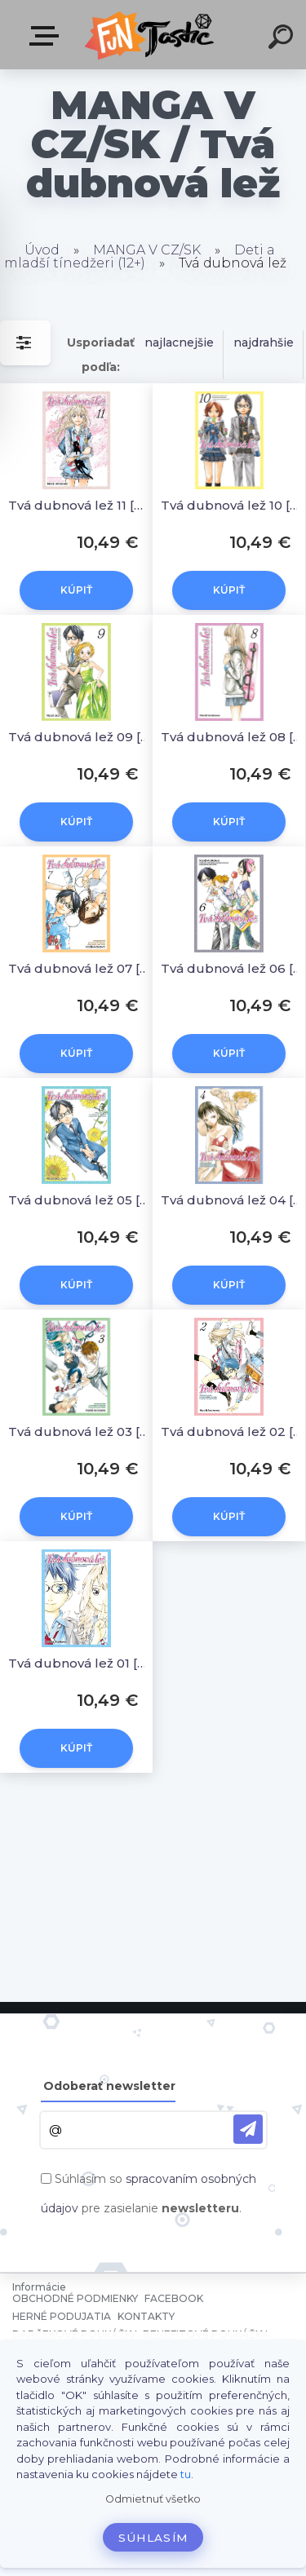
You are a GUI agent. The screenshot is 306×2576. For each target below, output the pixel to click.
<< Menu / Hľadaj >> (47, 36)
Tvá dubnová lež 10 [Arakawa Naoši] (231, 505)
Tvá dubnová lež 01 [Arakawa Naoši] (78, 1663)
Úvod (42, 250)
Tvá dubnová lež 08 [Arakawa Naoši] (231, 737)
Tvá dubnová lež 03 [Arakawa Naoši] (78, 1431)
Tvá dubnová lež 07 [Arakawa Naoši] (78, 968)
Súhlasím (153, 2537)
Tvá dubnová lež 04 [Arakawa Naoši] (231, 1200)
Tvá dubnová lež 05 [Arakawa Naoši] (78, 1200)
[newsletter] (248, 2129)
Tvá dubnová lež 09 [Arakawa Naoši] (78, 737)
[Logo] (151, 34)
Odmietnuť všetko (153, 2499)
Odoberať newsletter (109, 2086)
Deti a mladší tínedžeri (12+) (139, 256)
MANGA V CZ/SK (147, 250)
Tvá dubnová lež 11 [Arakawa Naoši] (78, 505)
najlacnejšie (179, 342)
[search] (283, 39)
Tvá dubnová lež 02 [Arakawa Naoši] (231, 1431)
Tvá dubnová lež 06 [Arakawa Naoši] (231, 968)
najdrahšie (263, 342)
